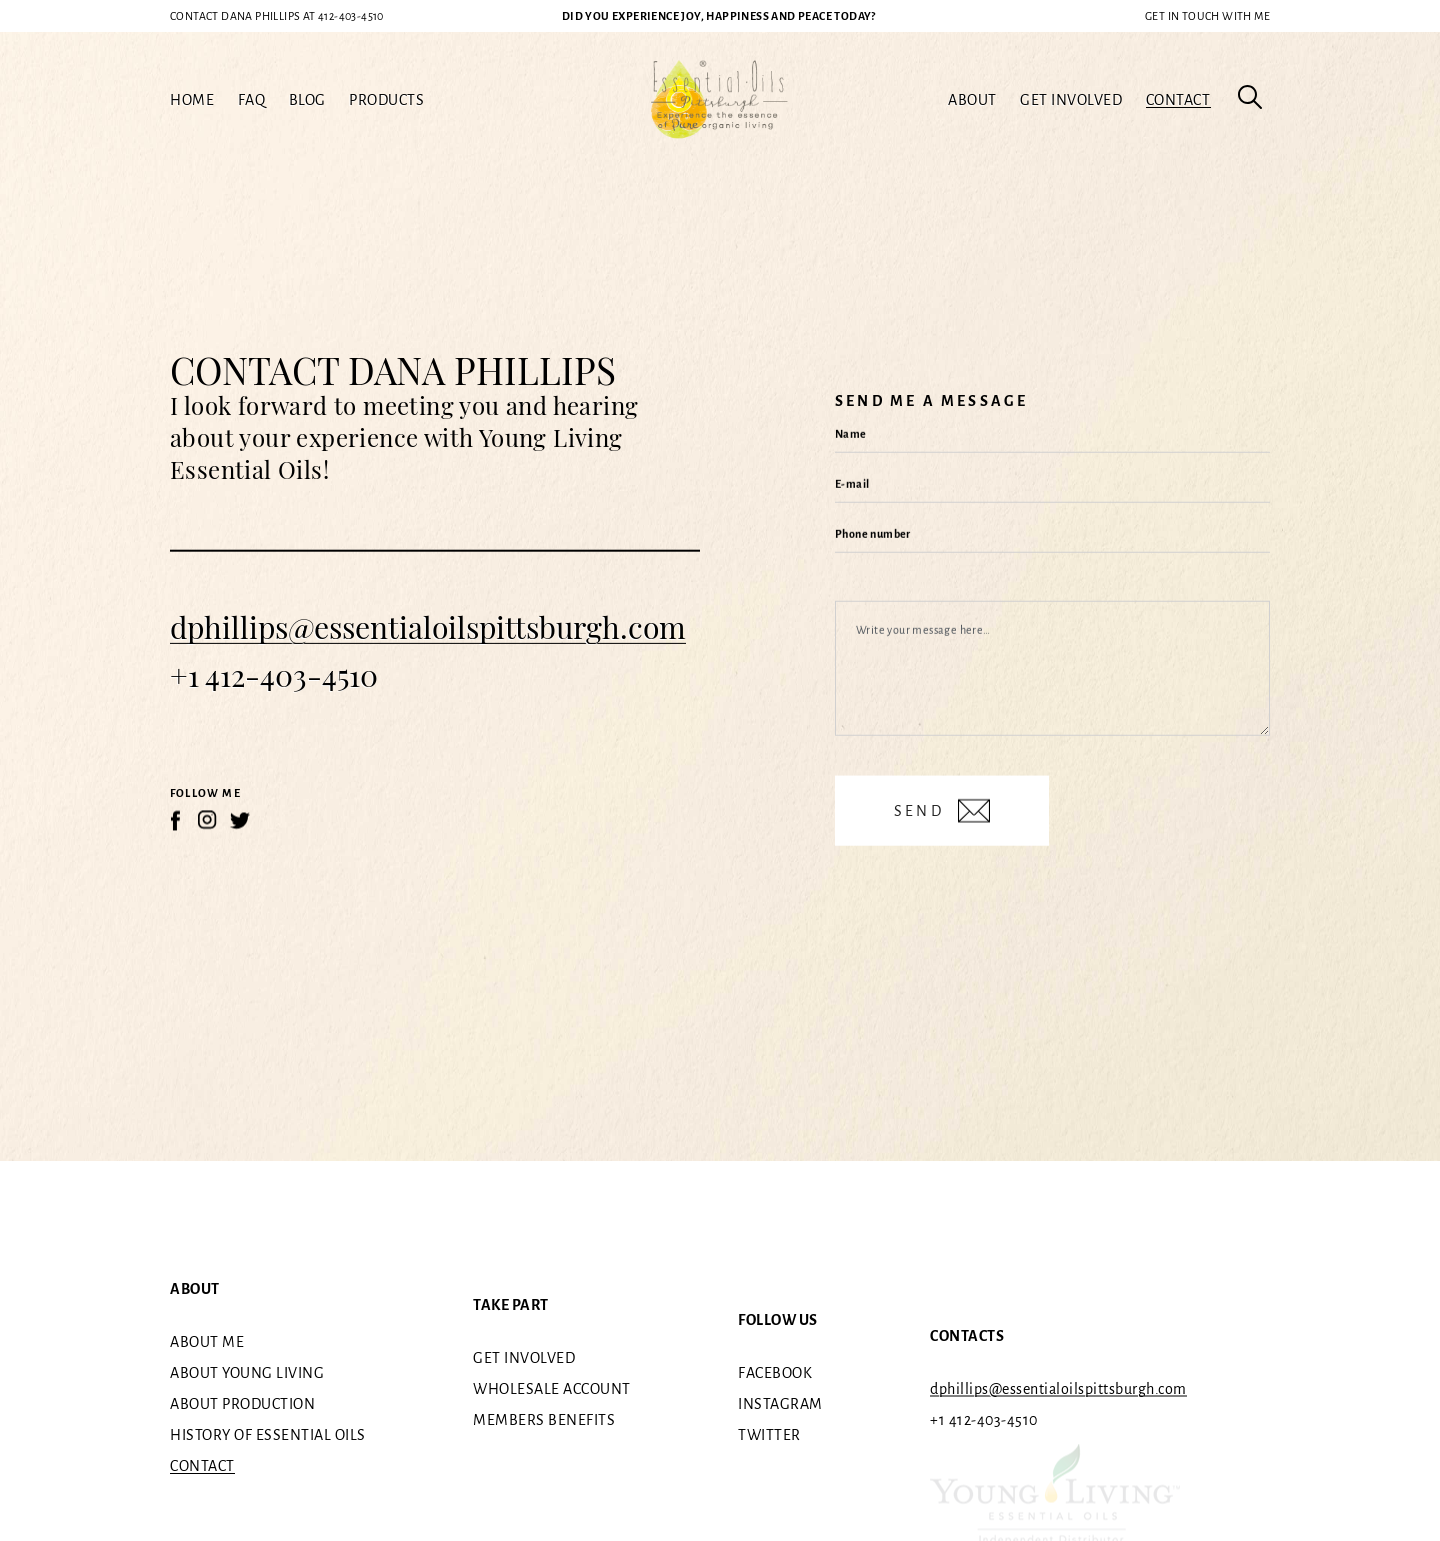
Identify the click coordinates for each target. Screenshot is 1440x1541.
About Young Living (247, 1373)
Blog (307, 100)
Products (386, 100)
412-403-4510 (277, 16)
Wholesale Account (552, 1389)
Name (851, 434)
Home (192, 100)
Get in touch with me (1207, 16)
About (972, 100)
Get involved (1071, 100)
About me (207, 1342)
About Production (242, 1404)
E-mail (852, 484)
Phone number (873, 534)
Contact (1178, 100)
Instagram (780, 1404)
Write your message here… (923, 630)
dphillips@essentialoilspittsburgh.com (428, 627)
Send (922, 811)
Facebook (775, 1373)
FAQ (252, 100)
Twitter (769, 1435)
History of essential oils (268, 1435)
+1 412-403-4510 (274, 675)
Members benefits (544, 1420)
